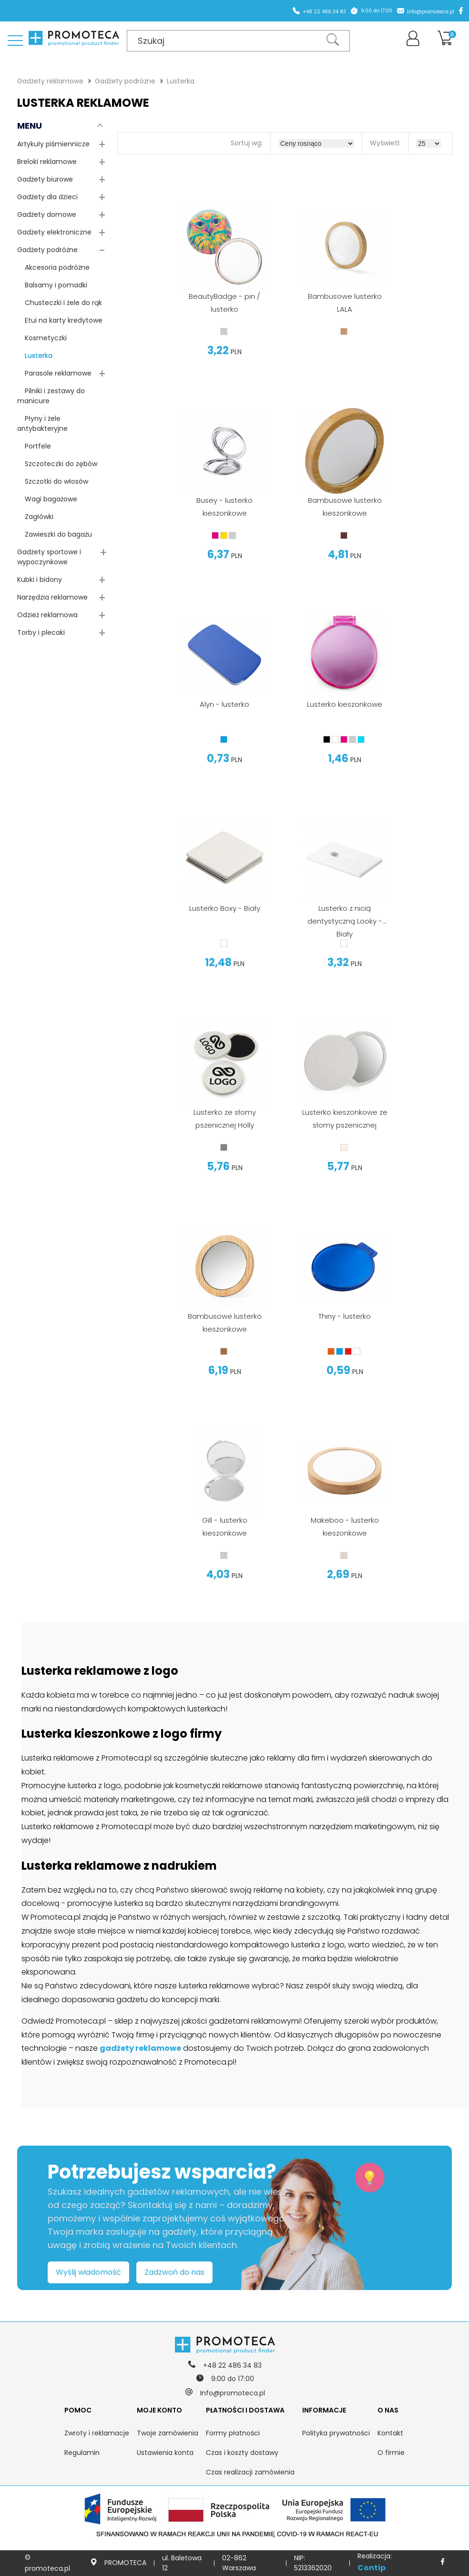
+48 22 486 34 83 (324, 11)
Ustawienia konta (165, 2452)
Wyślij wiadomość (88, 2272)
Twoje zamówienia (167, 2433)
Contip (371, 2567)
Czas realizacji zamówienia (250, 2472)
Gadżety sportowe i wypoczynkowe (49, 557)
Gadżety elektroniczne (54, 232)
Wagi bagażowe (47, 499)
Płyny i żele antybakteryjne (42, 423)
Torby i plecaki (41, 632)
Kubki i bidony (39, 579)
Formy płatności (233, 2433)
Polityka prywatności (336, 2433)
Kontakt (390, 2433)
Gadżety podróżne (125, 81)
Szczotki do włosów (52, 481)
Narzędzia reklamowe (52, 597)
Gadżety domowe (46, 214)
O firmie (391, 2452)
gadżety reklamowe (140, 2048)
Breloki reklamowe (47, 161)
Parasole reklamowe (54, 373)
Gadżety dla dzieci (47, 197)
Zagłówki (35, 516)
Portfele (34, 446)
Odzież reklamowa (47, 615)
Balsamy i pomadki (52, 285)
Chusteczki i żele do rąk (59, 302)
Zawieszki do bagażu (54, 534)
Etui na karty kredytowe (59, 320)
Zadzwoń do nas (174, 2272)
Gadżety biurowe (45, 179)
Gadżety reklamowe (50, 81)
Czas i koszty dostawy (242, 2452)
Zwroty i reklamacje (96, 2433)
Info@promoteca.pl (430, 11)
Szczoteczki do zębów (57, 463)
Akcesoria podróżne (53, 267)
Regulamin (82, 2452)
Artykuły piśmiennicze (53, 144)
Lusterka (180, 81)
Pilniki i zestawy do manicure (51, 396)
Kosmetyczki (42, 338)
